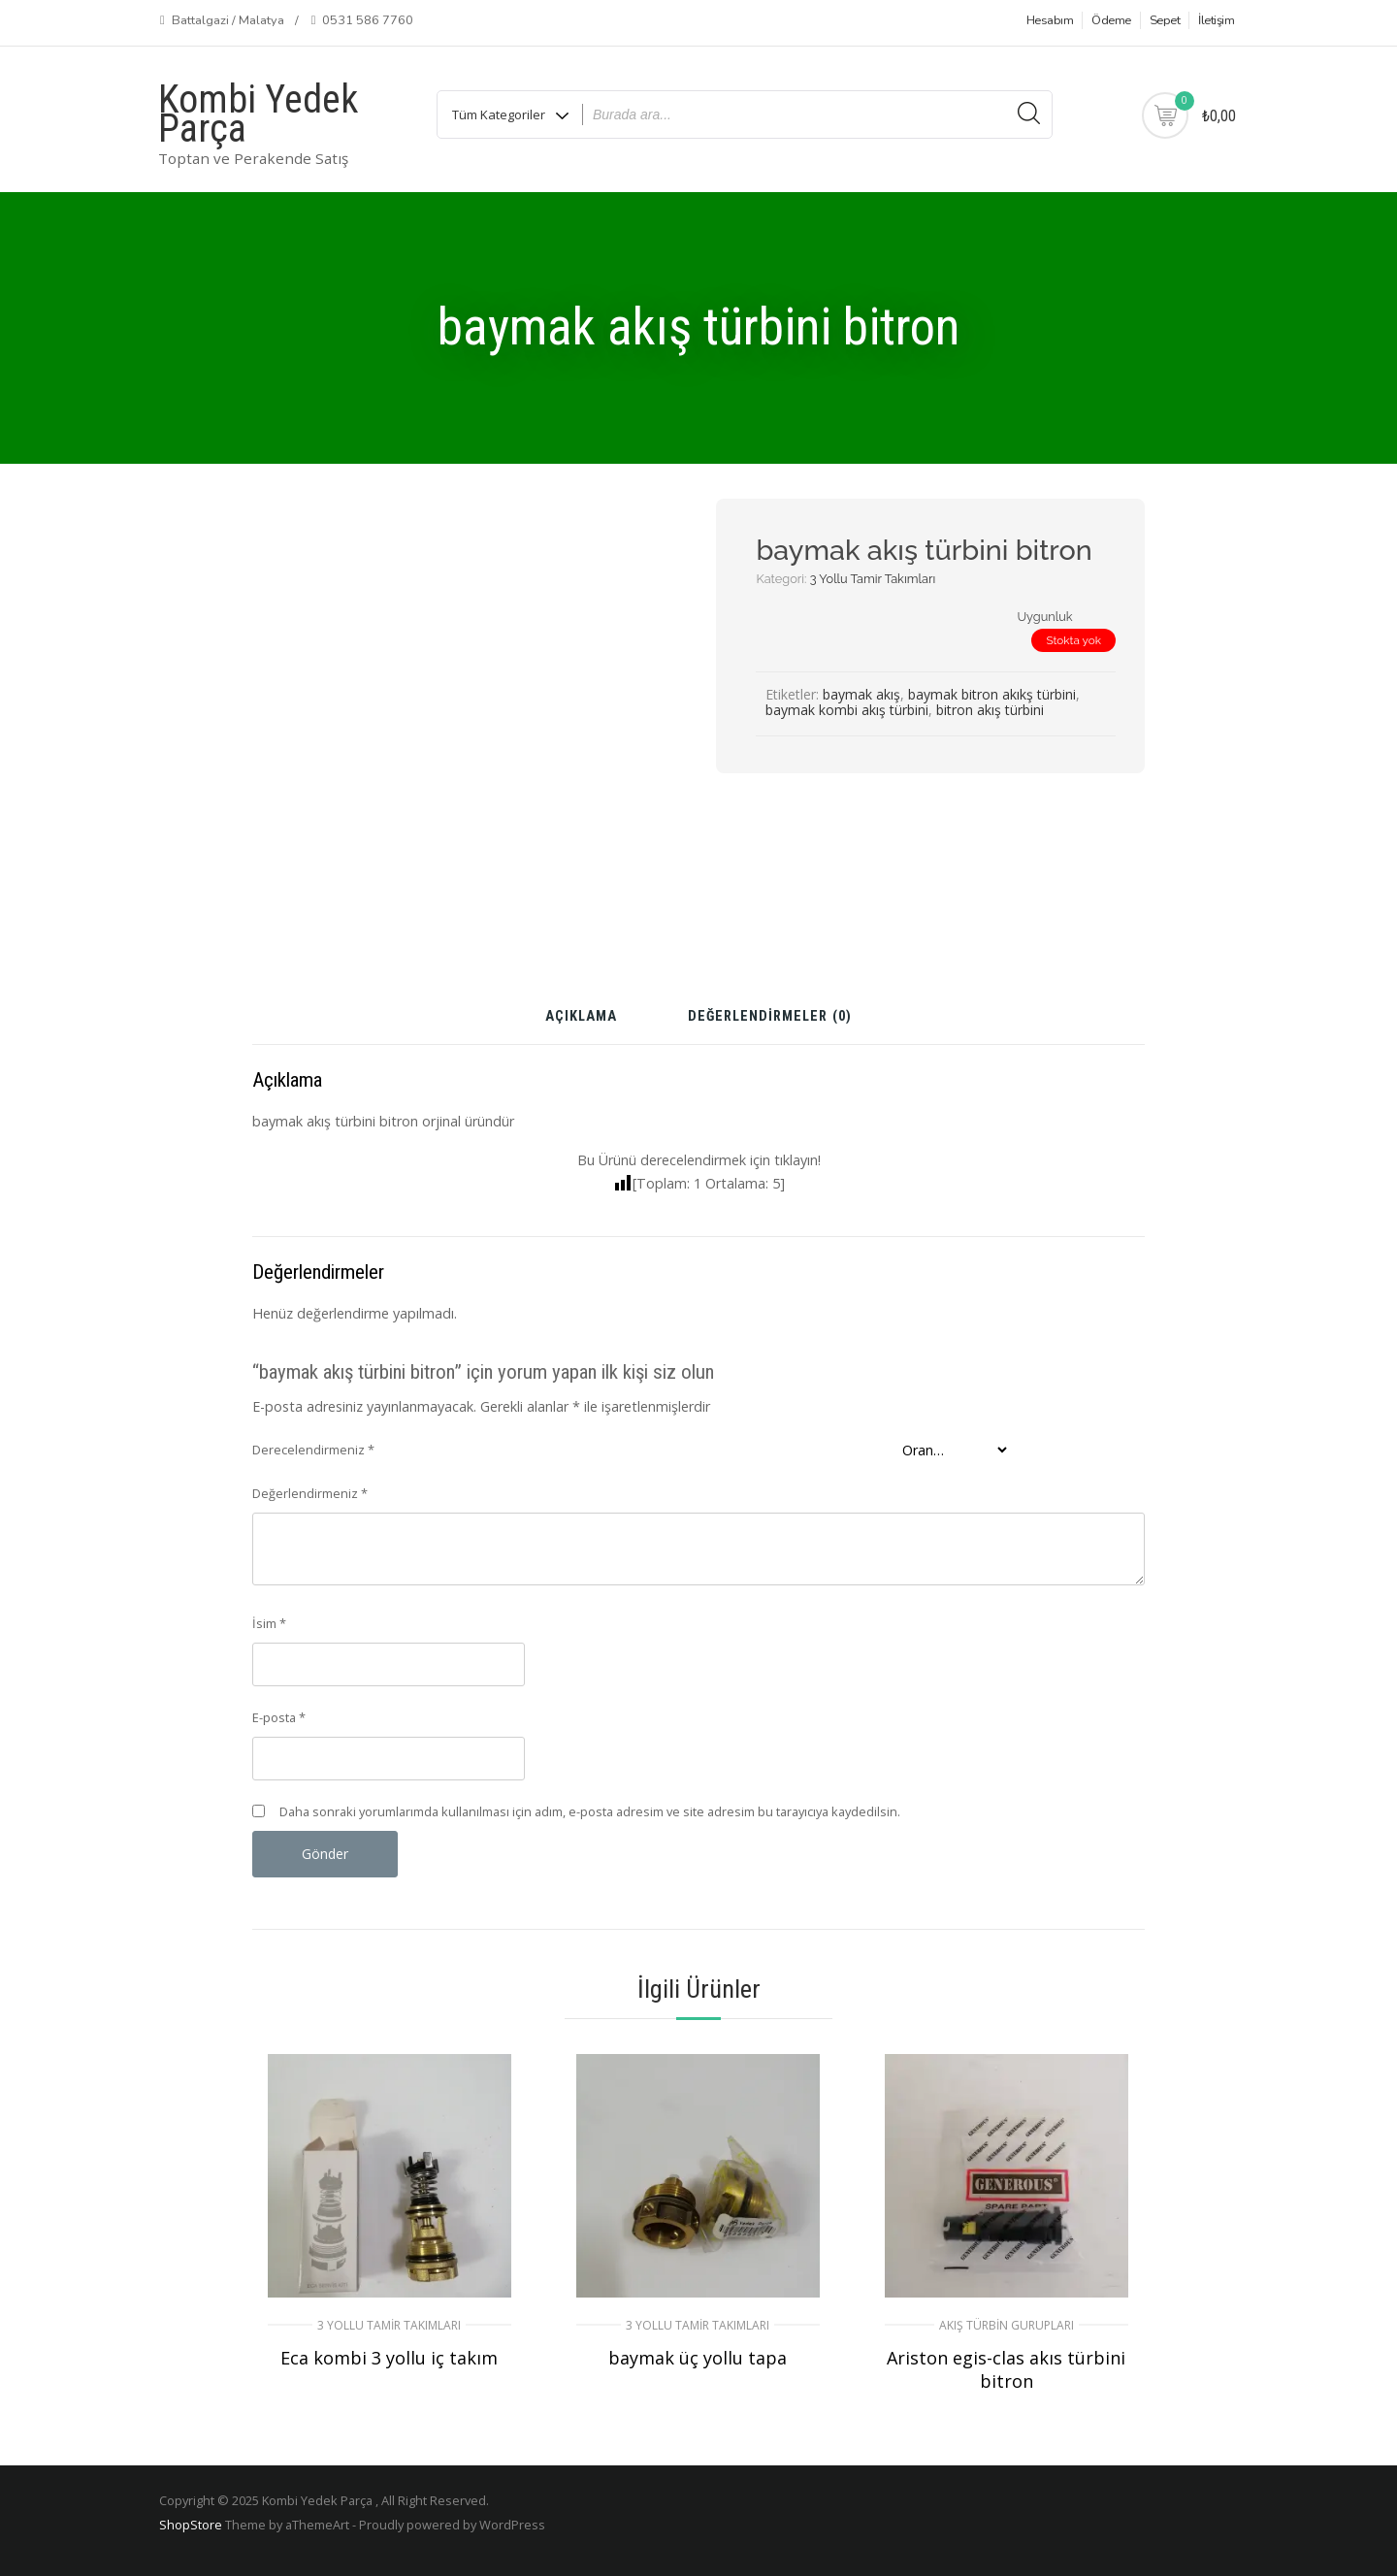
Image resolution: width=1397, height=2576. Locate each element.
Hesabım (1050, 20)
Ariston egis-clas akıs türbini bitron (1006, 2369)
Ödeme (1111, 20)
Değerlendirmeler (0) (770, 1017)
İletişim (1216, 20)
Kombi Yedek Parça (258, 114)
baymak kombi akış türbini (846, 710)
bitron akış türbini (990, 710)
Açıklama (581, 1017)
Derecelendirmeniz (313, 1449)
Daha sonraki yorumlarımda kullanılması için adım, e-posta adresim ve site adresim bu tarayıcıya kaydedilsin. (589, 1811)
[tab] (581, 1024)
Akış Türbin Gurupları (1006, 2325)
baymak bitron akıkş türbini (992, 694)
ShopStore (190, 2524)
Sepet (1165, 20)
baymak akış (861, 694)
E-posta (279, 1717)
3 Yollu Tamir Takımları (872, 578)
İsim (269, 1623)
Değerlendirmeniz (310, 1493)
